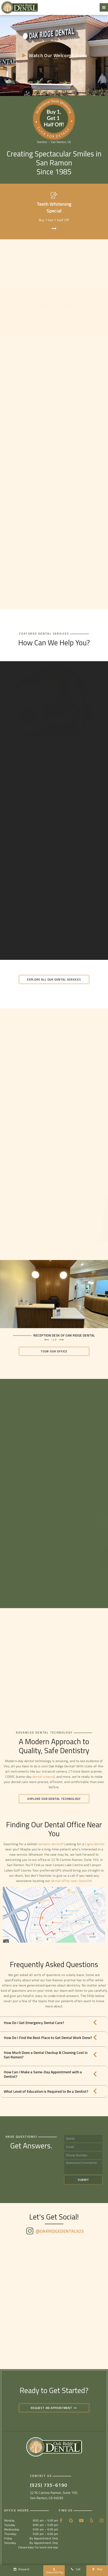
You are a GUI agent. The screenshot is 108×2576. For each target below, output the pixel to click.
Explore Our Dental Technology (54, 1798)
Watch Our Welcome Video (54, 55)
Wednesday (11, 2529)
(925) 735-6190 (48, 2485)
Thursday (10, 2534)
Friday (8, 2538)
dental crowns (43, 1776)
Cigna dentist (95, 1844)
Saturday (10, 2543)
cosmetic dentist (49, 1844)
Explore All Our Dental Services (54, 979)
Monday (9, 2520)
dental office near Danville (71, 1880)
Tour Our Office (54, 1351)
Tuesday (9, 2525)
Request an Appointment (54, 2408)
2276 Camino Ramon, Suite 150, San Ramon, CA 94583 (54, 2495)
